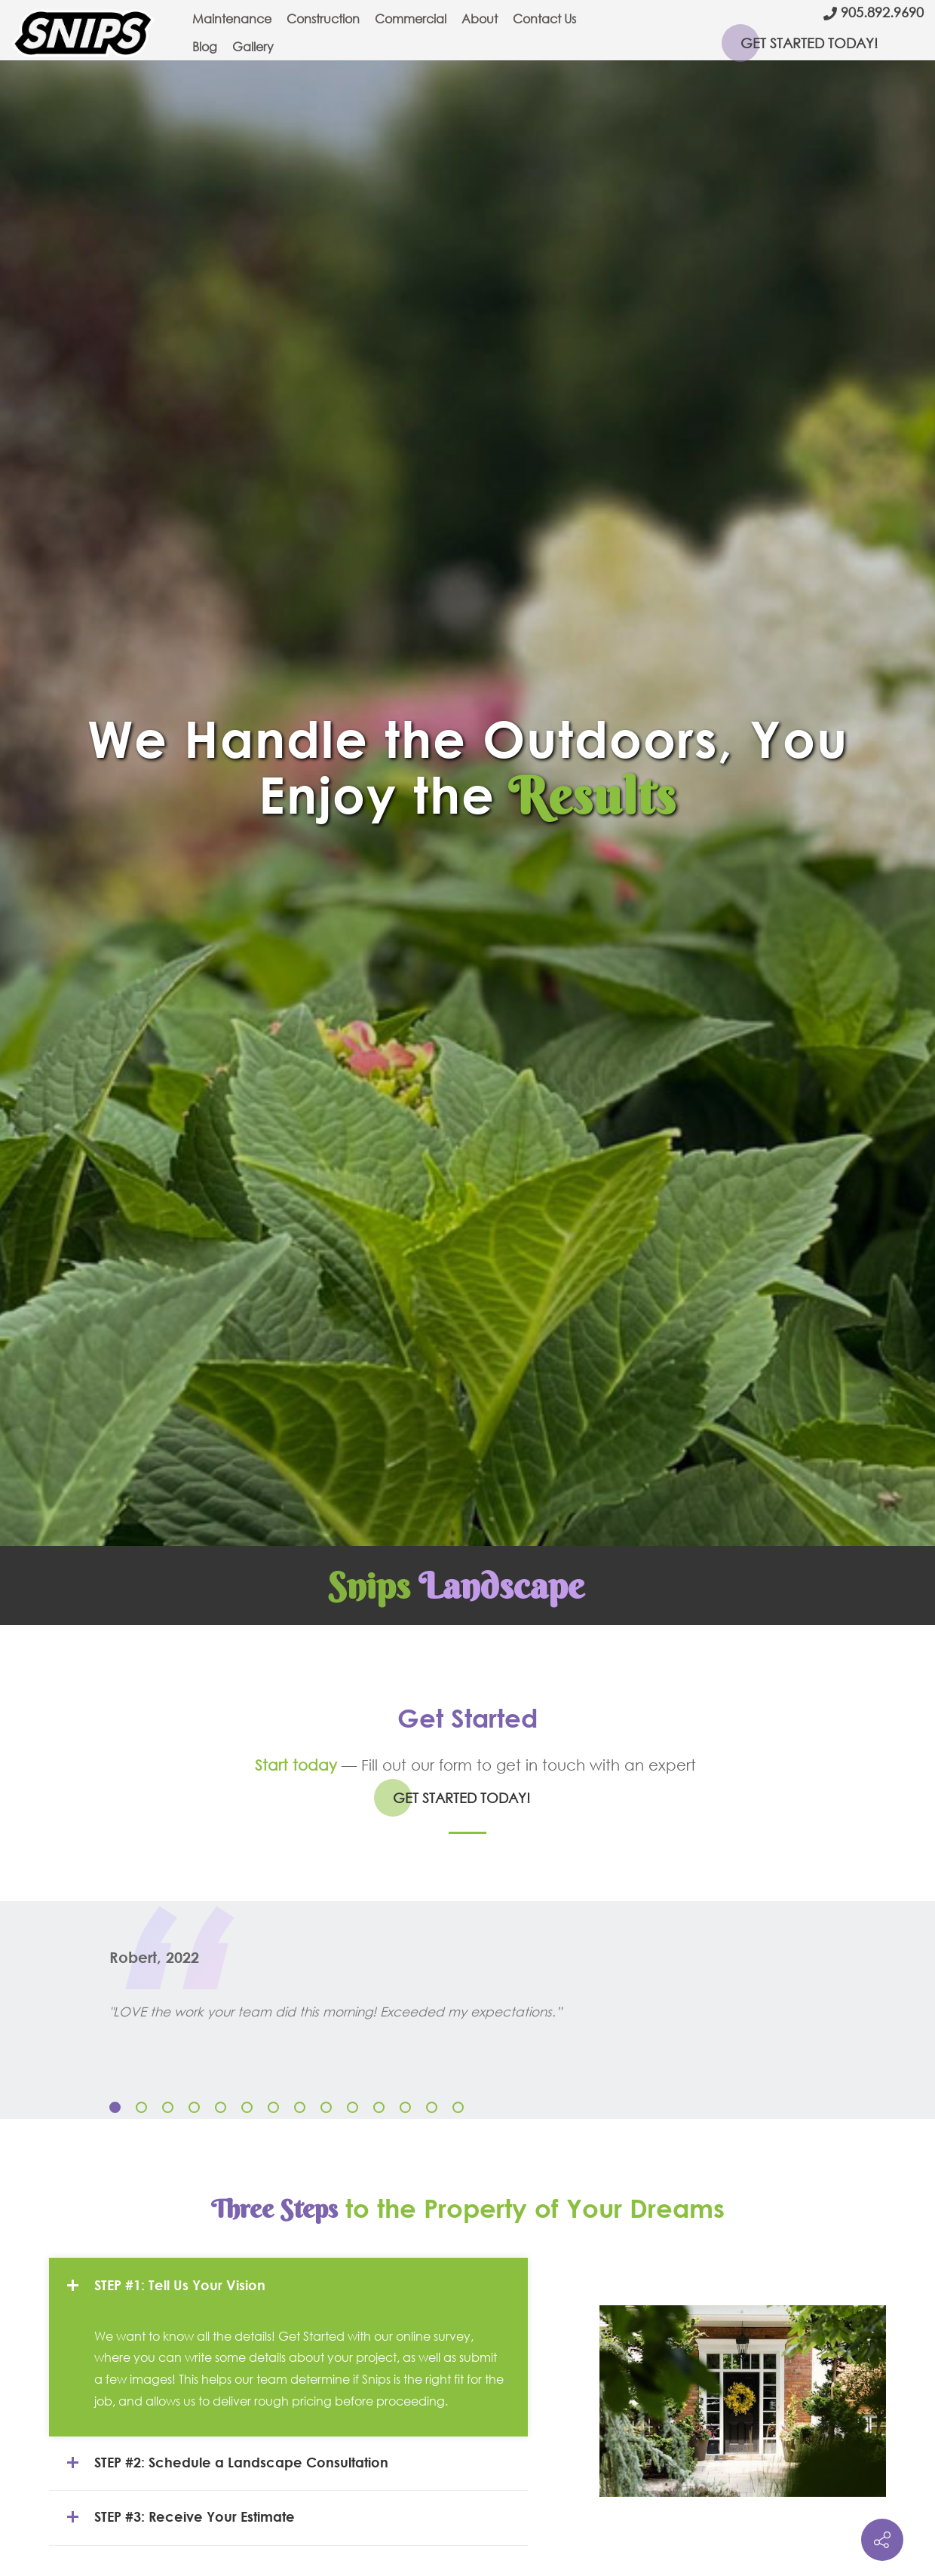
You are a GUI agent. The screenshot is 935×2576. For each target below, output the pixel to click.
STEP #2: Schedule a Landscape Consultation (226, 2463)
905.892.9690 (882, 12)
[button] (115, 2107)
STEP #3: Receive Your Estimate (179, 2517)
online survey (433, 2336)
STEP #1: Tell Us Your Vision (164, 2286)
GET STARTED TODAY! (809, 43)
